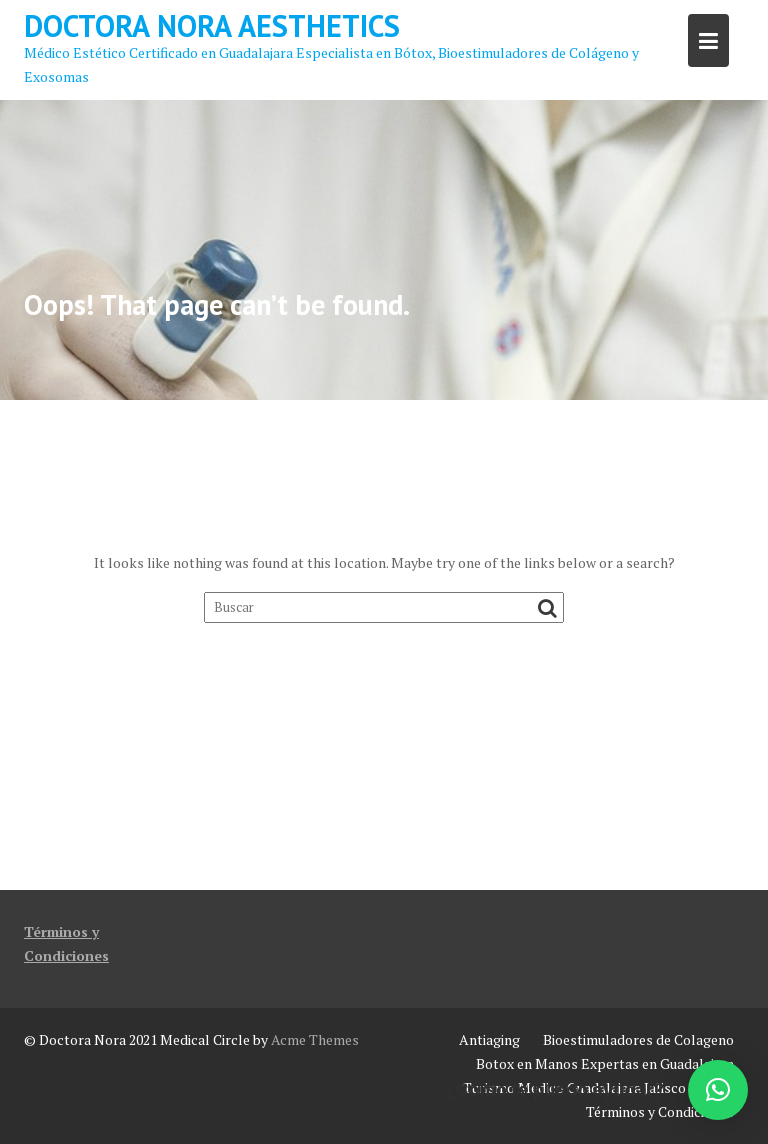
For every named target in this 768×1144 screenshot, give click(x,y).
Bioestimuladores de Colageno (638, 1039)
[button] (718, 1090)
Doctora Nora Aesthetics (212, 25)
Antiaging (489, 1039)
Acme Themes (315, 1039)
